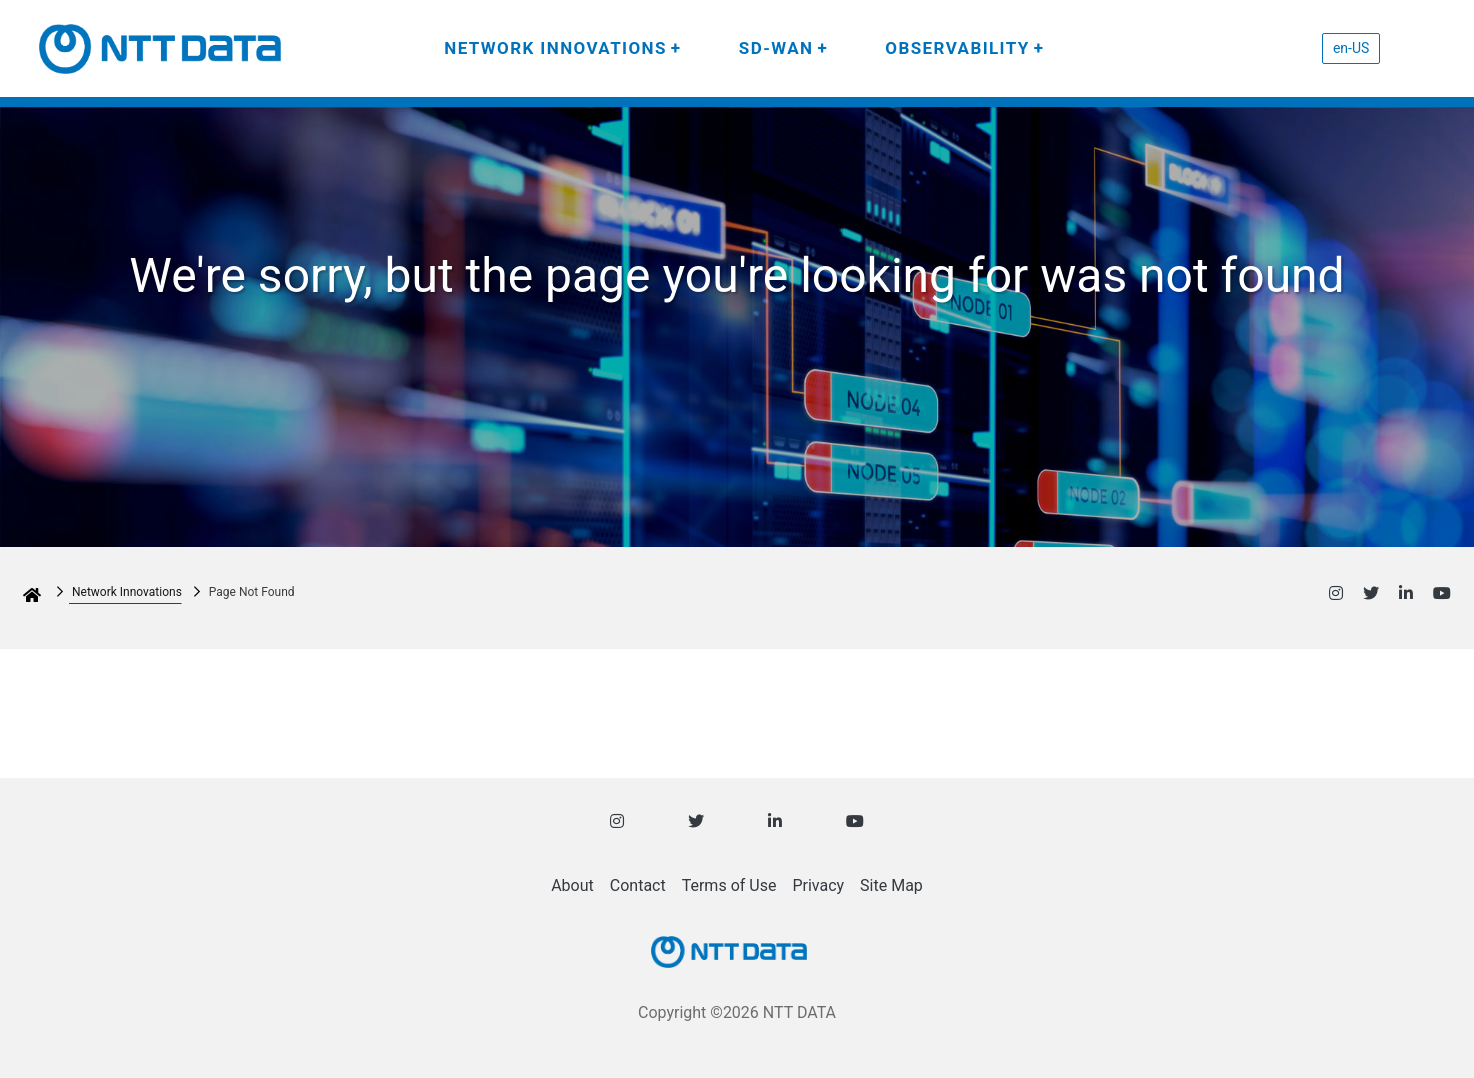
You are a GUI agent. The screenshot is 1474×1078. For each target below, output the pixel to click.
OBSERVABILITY (957, 48)
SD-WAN (776, 48)
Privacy (818, 885)
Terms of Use (729, 885)
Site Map (891, 885)
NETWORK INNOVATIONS (555, 48)
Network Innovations (127, 592)
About (572, 885)
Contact (638, 885)
